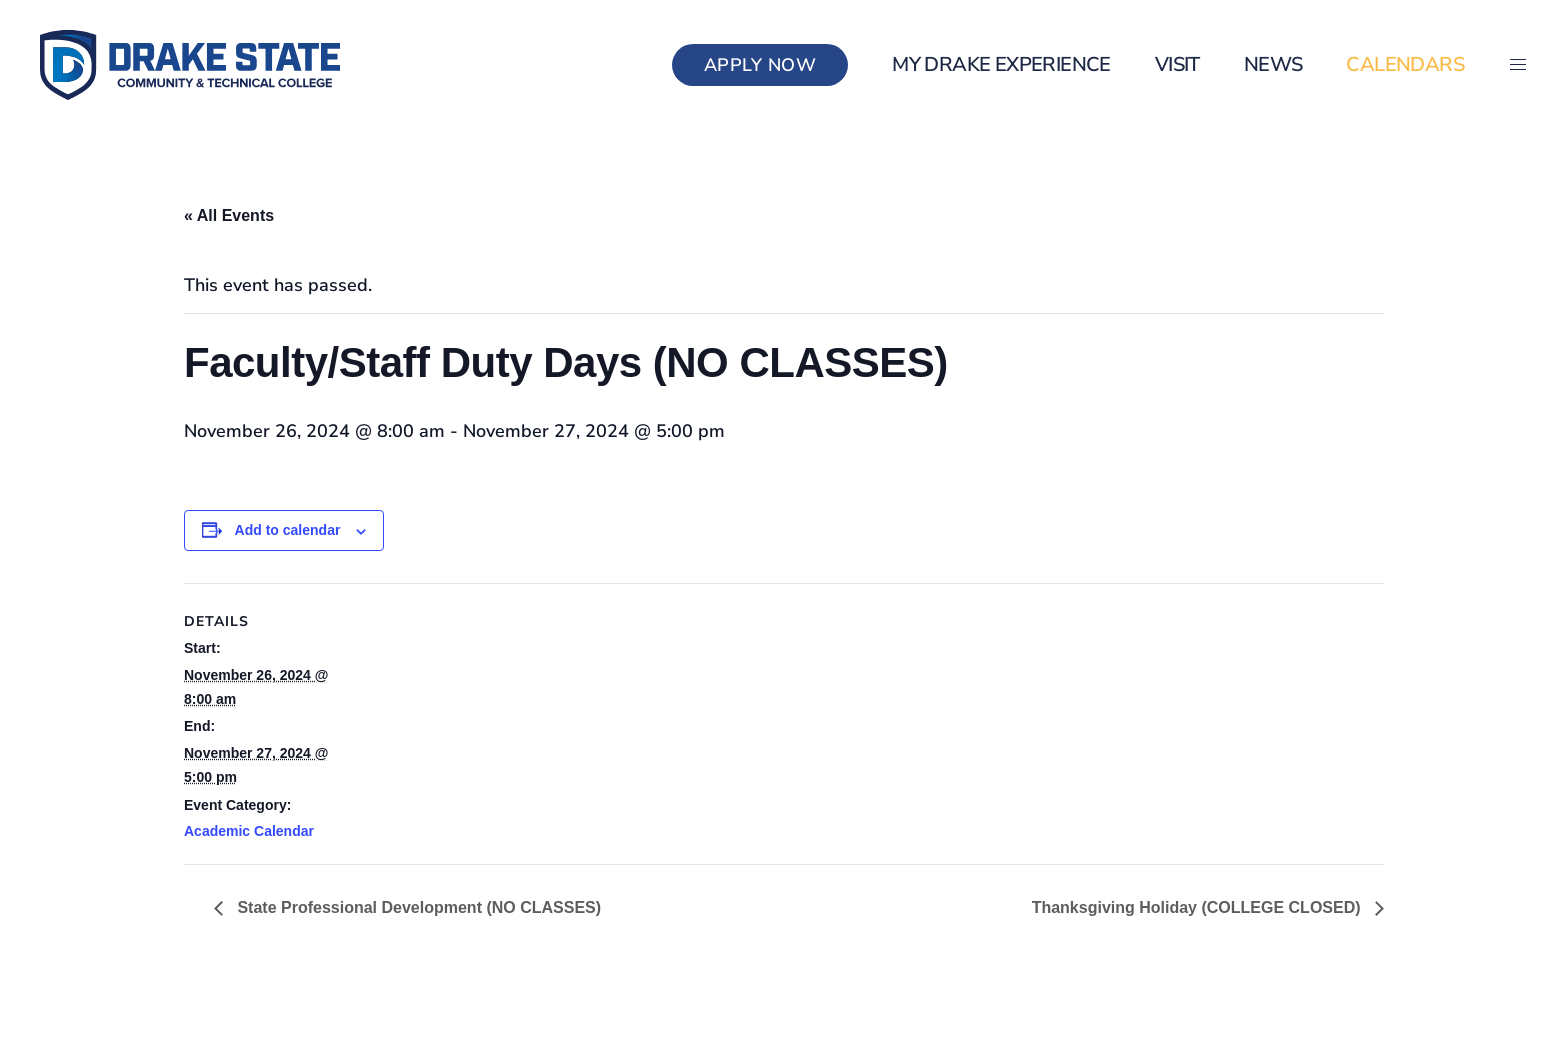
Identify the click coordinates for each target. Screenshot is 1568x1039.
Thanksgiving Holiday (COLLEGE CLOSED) (1198, 907)
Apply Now (760, 65)
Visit (1177, 64)
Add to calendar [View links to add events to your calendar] (288, 530)
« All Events (229, 215)
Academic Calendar (249, 831)
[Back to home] (190, 65)
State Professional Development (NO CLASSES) (417, 907)
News (1273, 64)
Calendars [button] (1405, 64)
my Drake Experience (1001, 64)
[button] (1518, 65)
